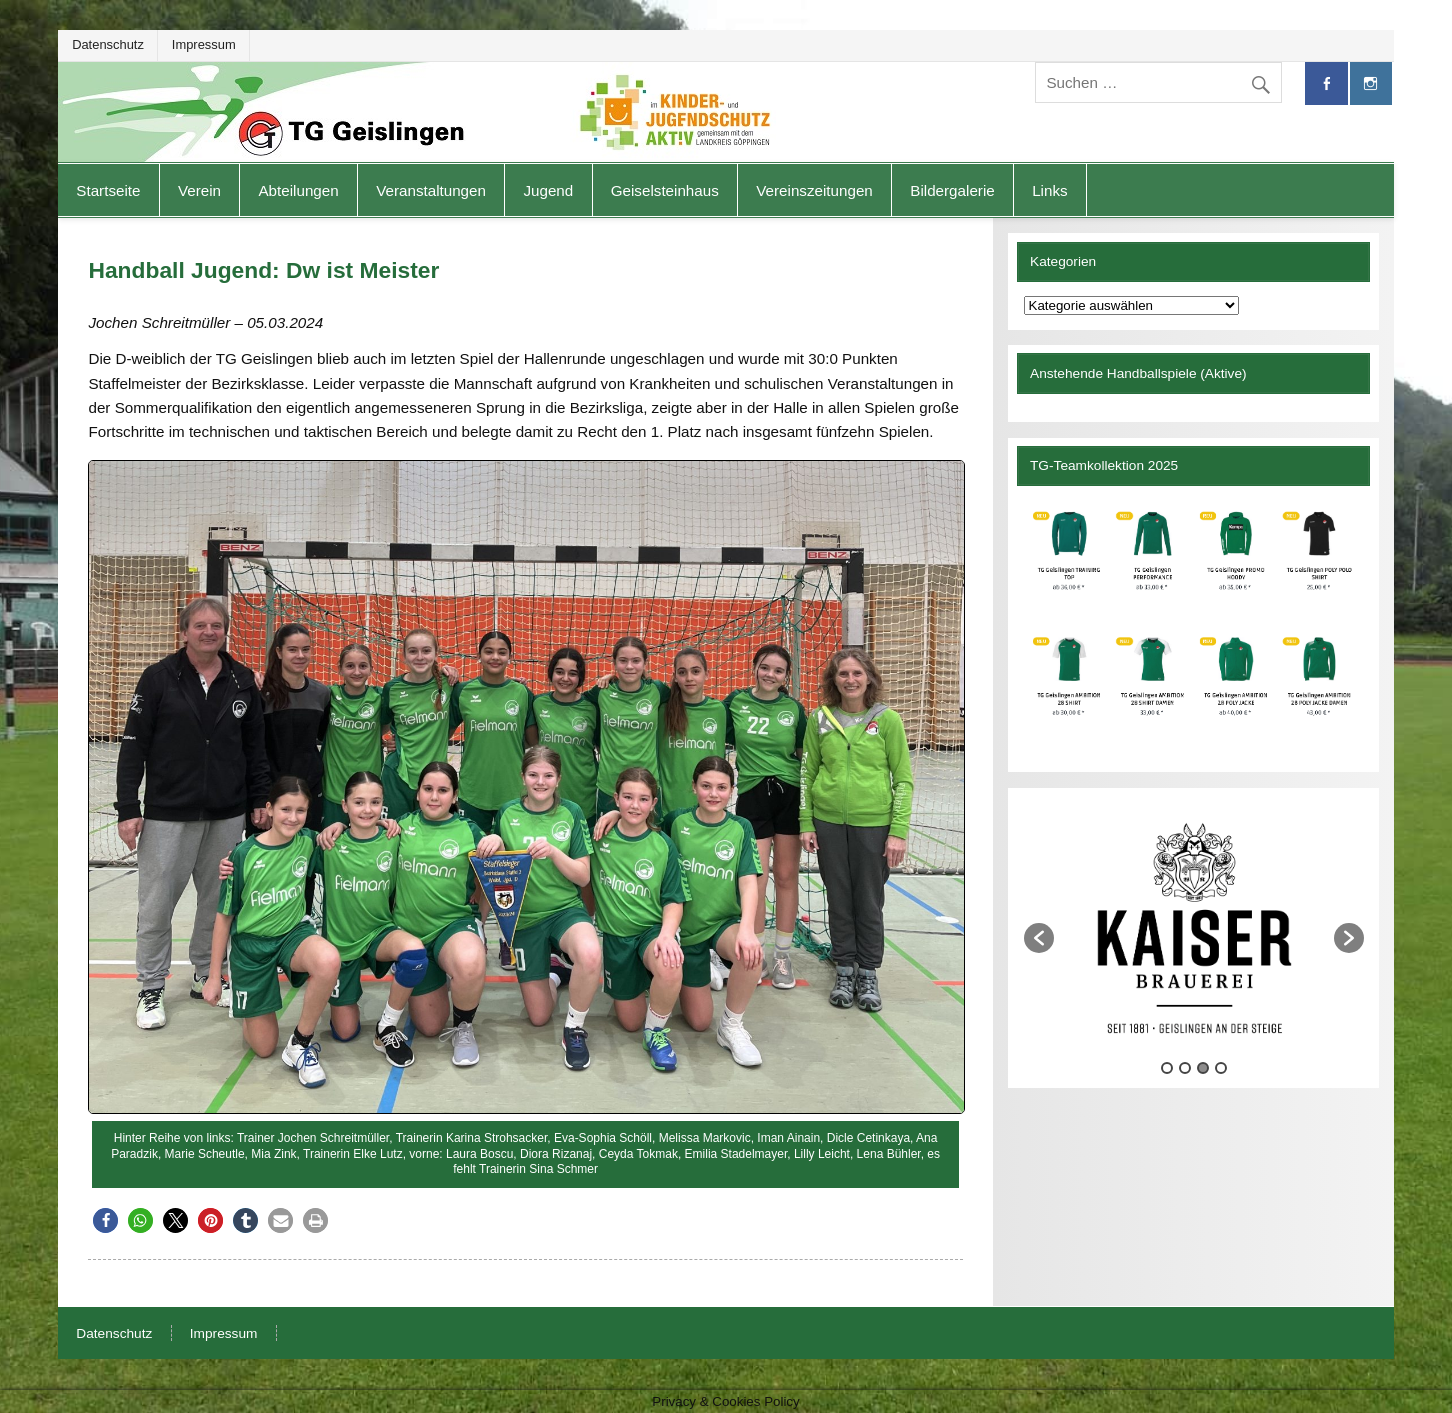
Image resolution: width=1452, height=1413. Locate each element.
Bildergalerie (952, 190)
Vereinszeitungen (814, 190)
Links (1049, 190)
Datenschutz (108, 44)
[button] (105, 1220)
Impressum (204, 44)
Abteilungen (298, 190)
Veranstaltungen (431, 190)
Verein (199, 190)
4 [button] (1221, 1068)
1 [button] (1167, 1068)
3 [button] (1203, 1068)
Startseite (108, 190)
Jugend (548, 190)
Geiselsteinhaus (665, 190)
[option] (1194, 928)
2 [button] (1185, 1068)
